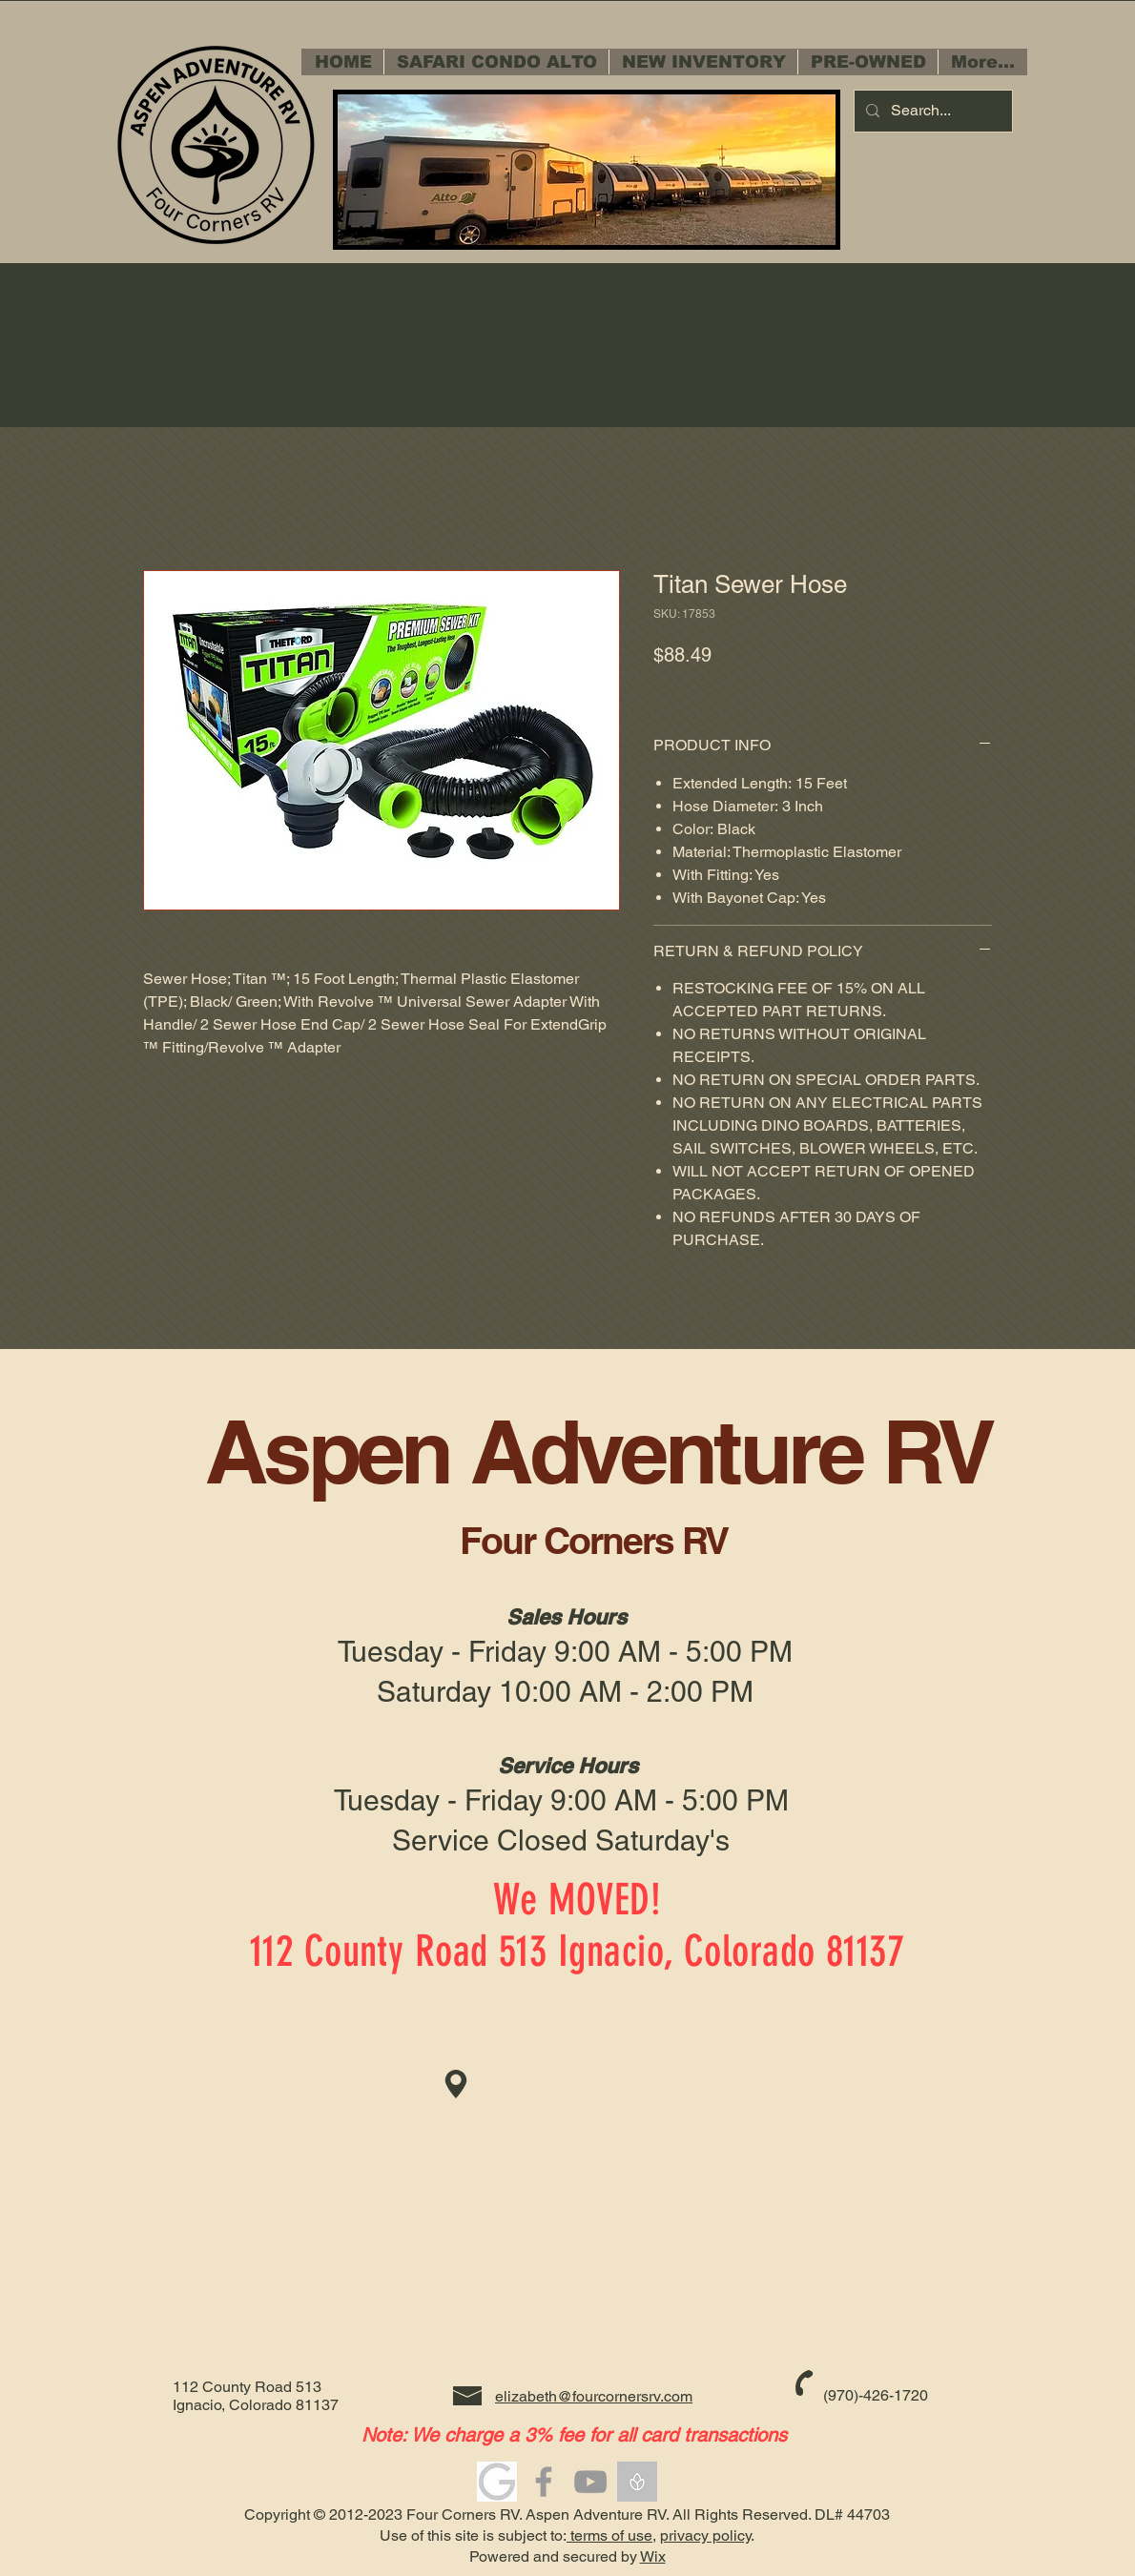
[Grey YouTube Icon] (590, 2482)
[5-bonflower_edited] (637, 2482)
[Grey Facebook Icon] (544, 2482)
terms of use (609, 2535)
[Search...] (931, 111)
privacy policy (705, 2535)
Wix (653, 2556)
